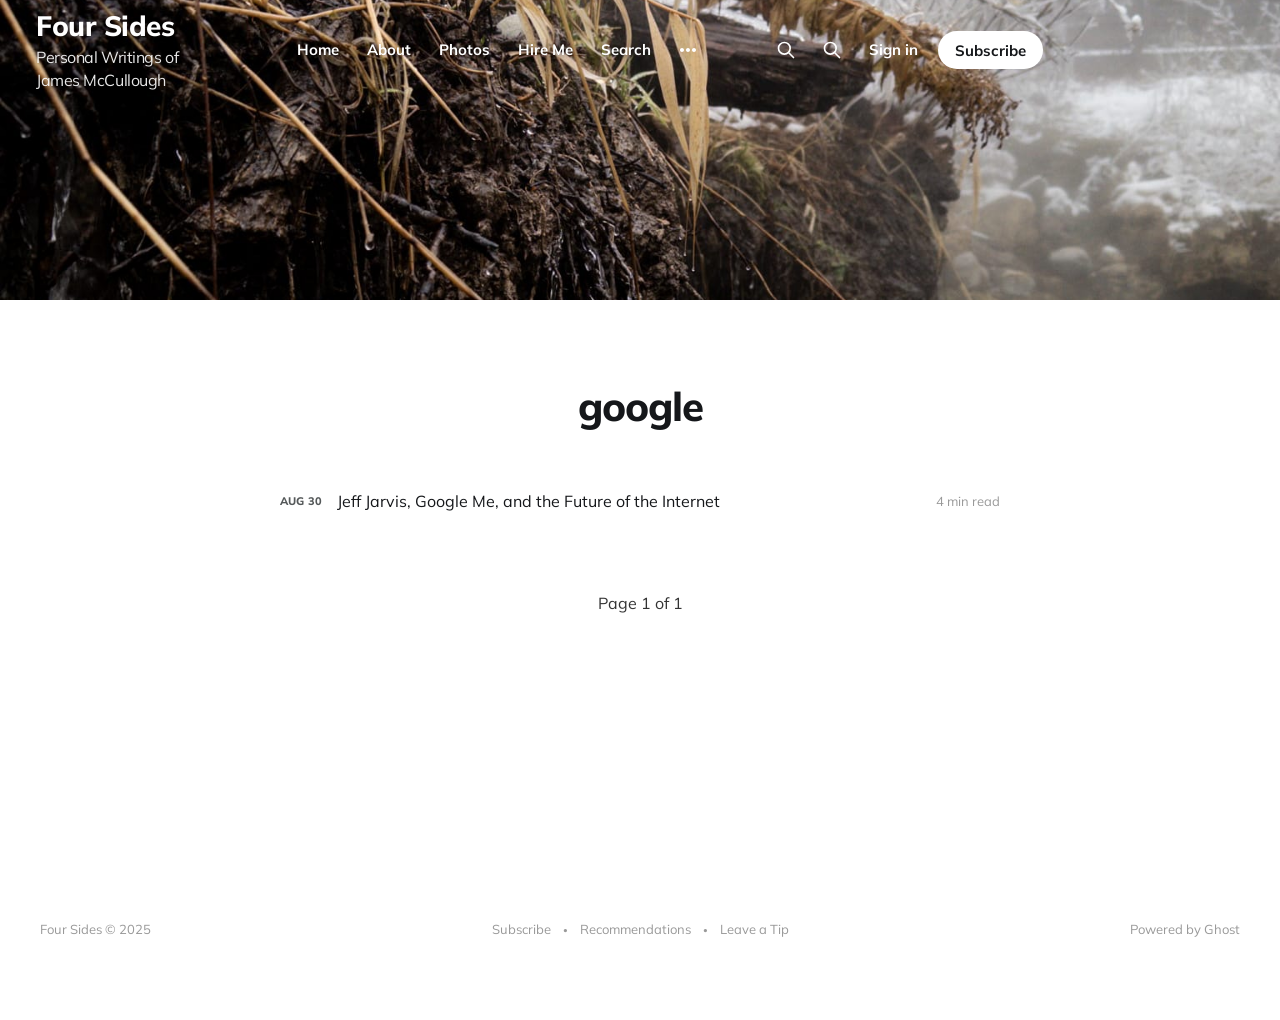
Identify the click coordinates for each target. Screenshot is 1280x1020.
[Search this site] (786, 50)
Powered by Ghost (1185, 929)
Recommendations (635, 929)
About (389, 49)
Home (318, 49)
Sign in (893, 49)
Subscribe (990, 50)
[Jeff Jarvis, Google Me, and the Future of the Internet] (640, 501)
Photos (464, 49)
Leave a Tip (754, 929)
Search (626, 49)
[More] (688, 50)
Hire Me (545, 49)
